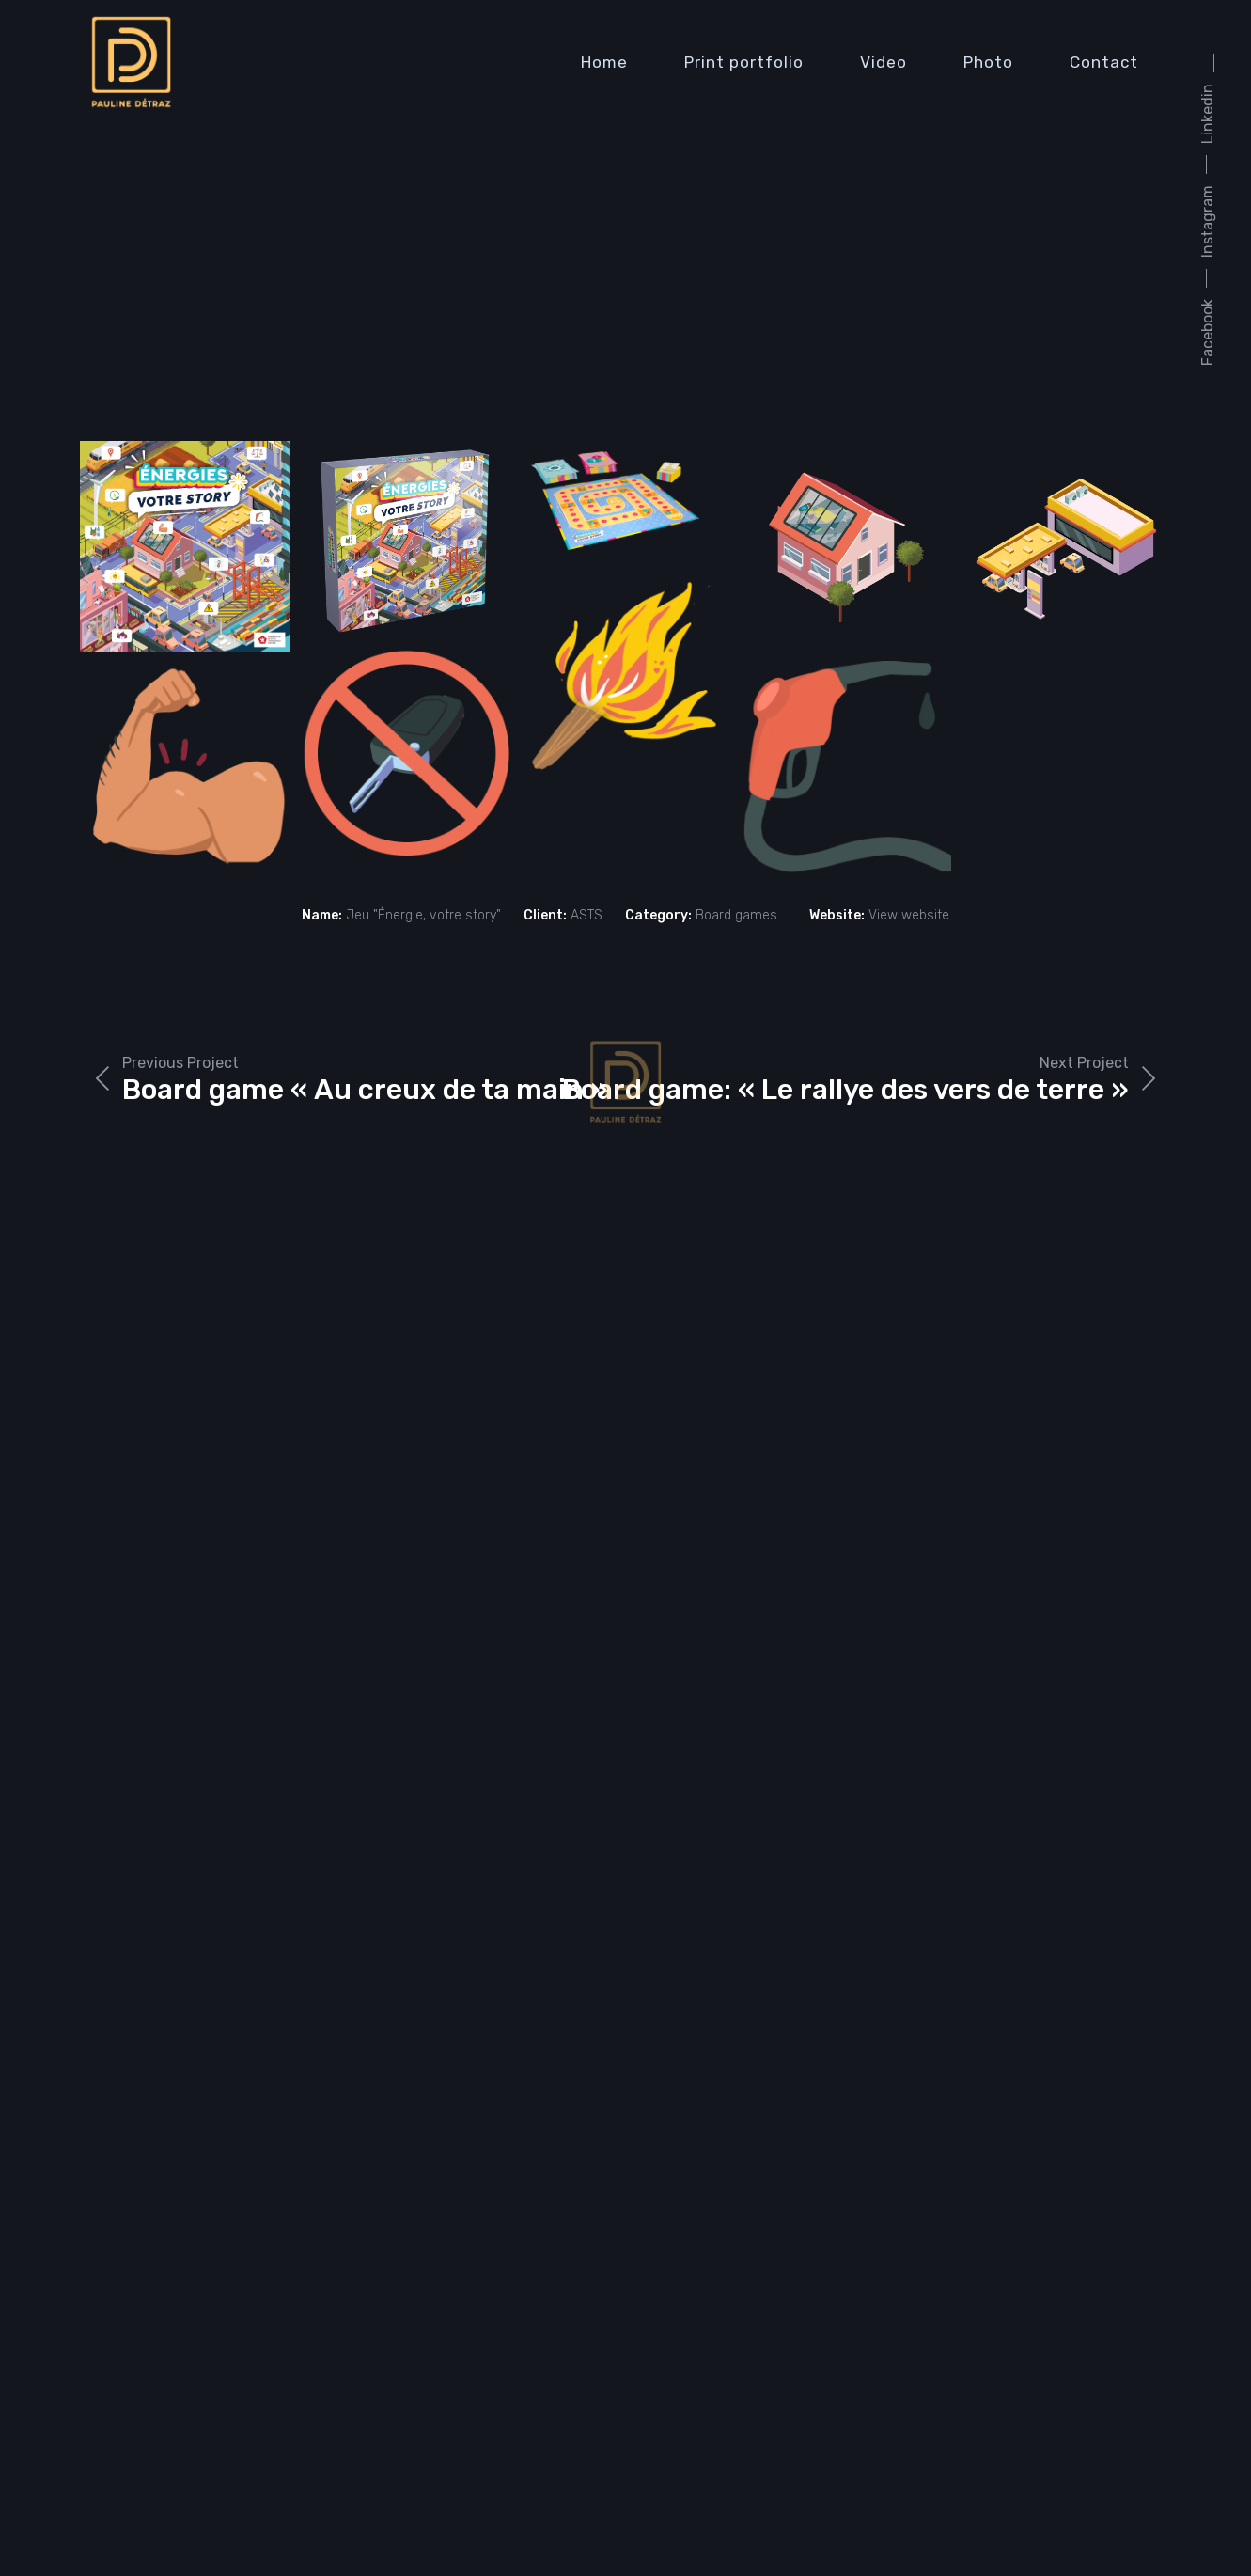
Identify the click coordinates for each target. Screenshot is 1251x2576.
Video (883, 62)
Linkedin (1207, 114)
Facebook (1207, 332)
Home (604, 62)
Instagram (1207, 221)
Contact (1104, 62)
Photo (988, 62)
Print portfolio (744, 62)
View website (908, 915)
